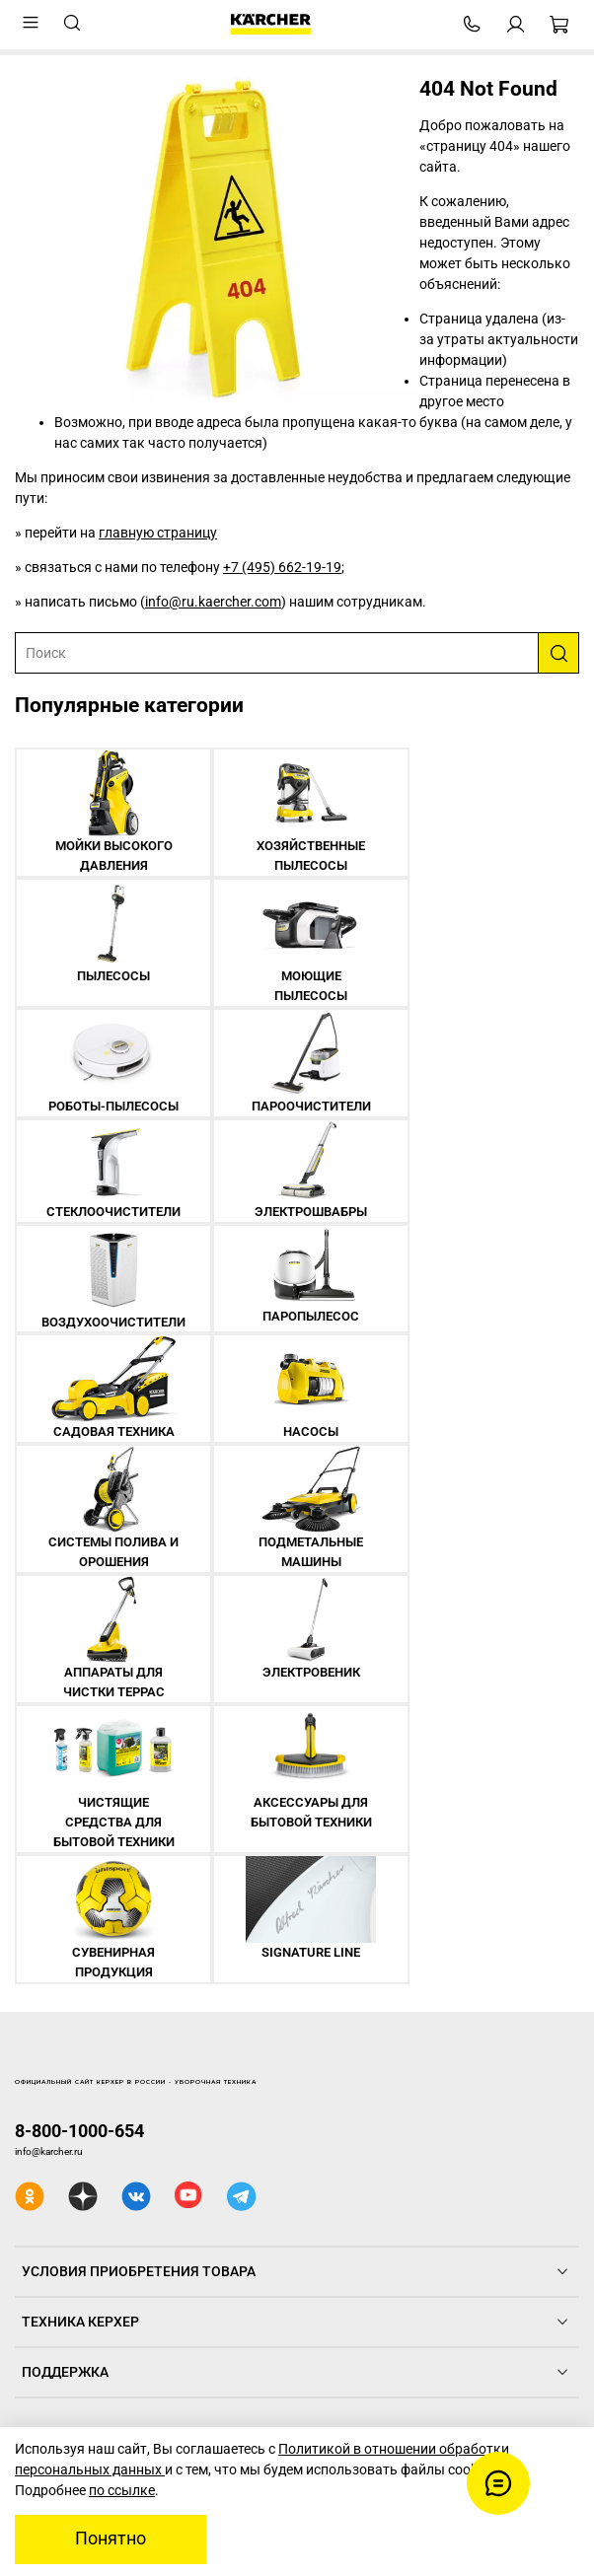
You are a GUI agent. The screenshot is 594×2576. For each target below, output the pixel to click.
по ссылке (122, 2490)
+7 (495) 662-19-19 (282, 567)
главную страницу (158, 532)
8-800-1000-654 (79, 2130)
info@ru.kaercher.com (213, 601)
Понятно (110, 2538)
